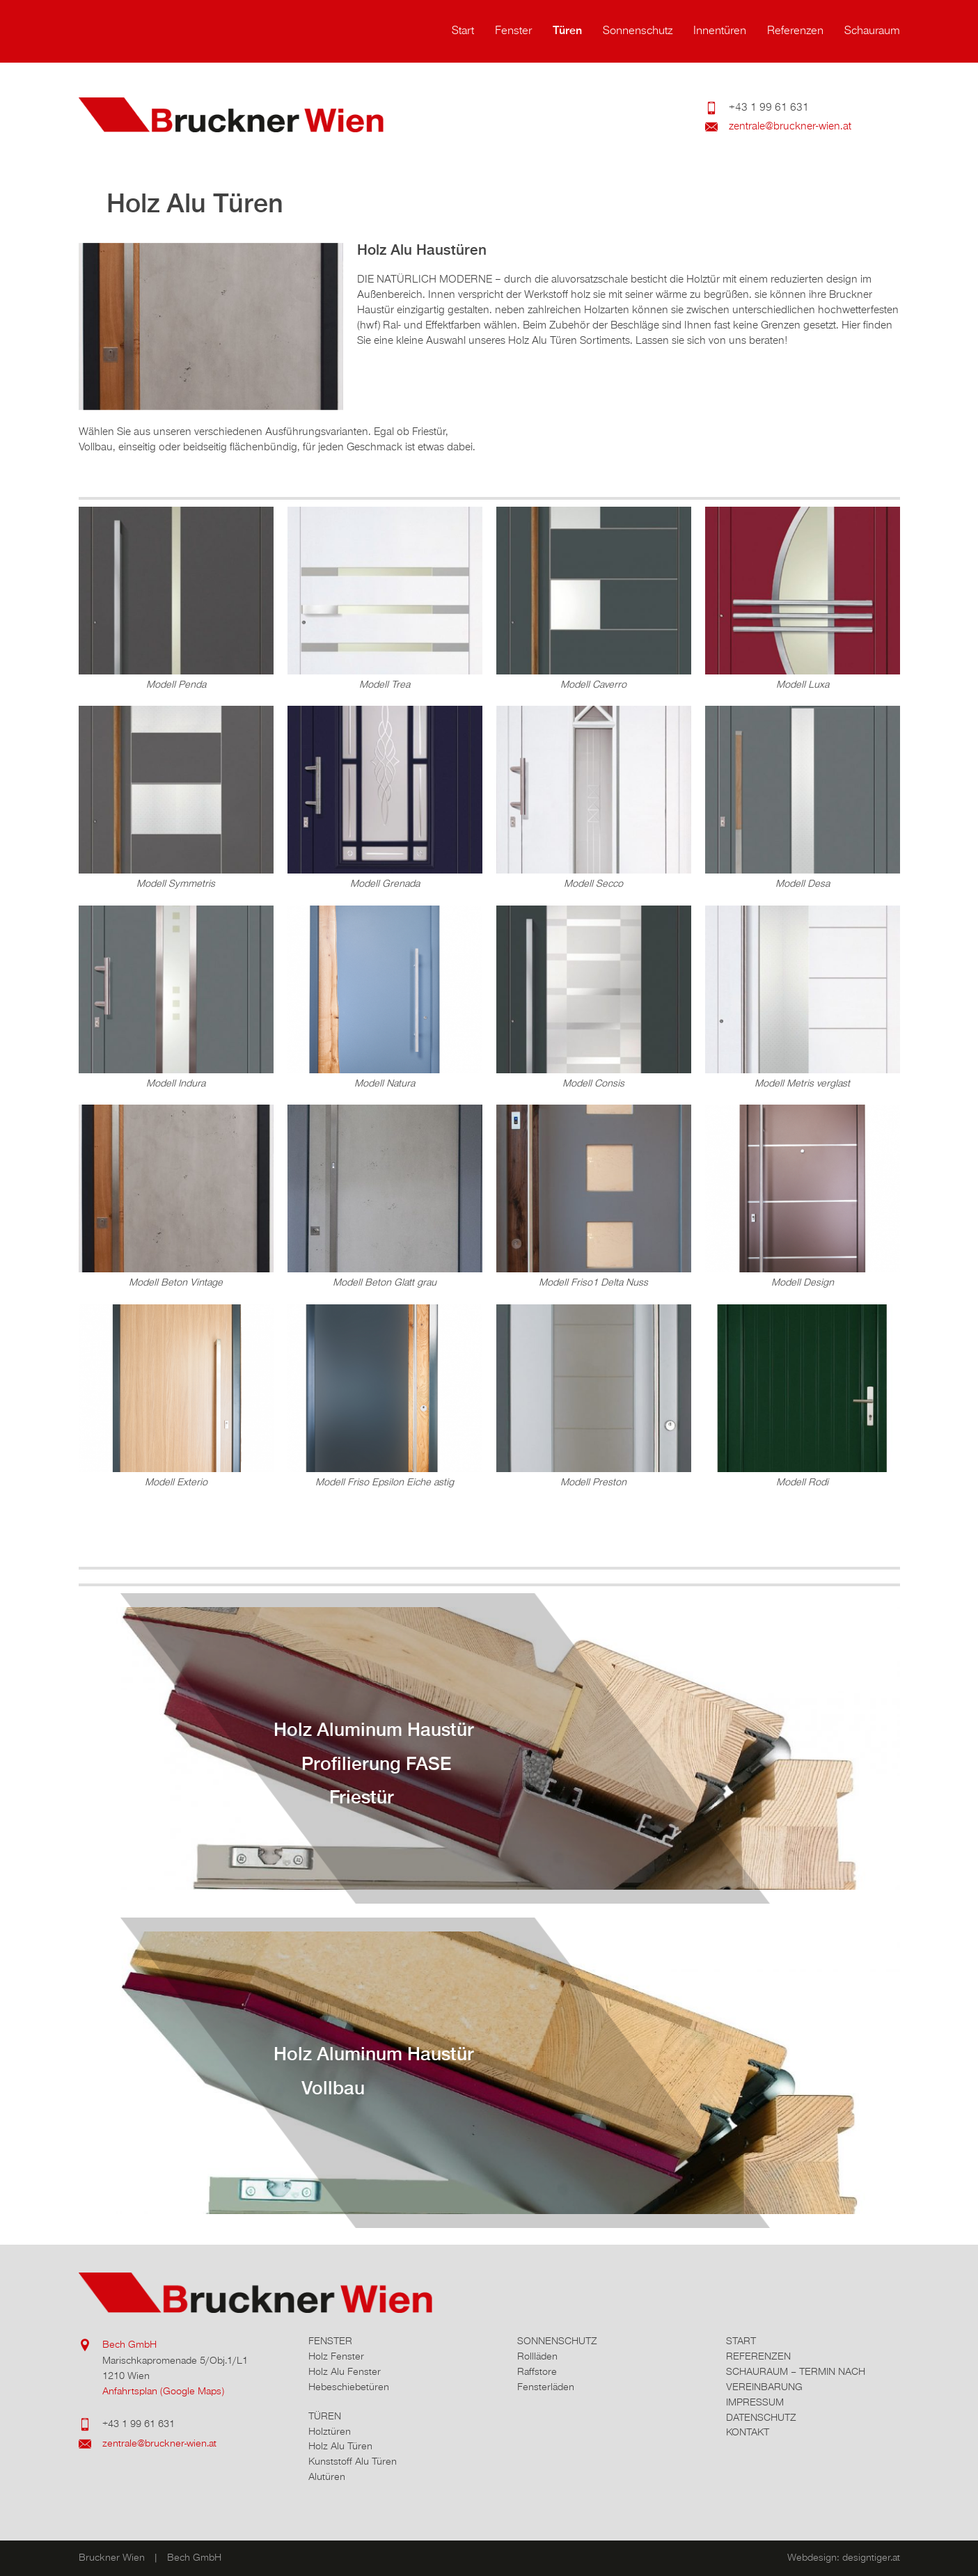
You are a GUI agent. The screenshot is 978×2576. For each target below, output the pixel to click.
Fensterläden (545, 2387)
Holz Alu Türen (340, 2446)
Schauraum (872, 31)
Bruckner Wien (253, 114)
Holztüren (329, 2431)
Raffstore (537, 2371)
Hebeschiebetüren (348, 2387)
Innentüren (719, 31)
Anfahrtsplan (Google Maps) (163, 2391)
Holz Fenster (336, 2356)
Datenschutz (761, 2417)
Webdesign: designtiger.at (843, 2557)
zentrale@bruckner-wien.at (790, 126)
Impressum (755, 2402)
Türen (567, 31)
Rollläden (537, 2356)
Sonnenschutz (637, 31)
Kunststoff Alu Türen (352, 2461)
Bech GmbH (129, 2344)
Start (463, 31)
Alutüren (326, 2477)
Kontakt (747, 2432)
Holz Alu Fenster (344, 2371)
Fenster (513, 31)
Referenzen (795, 31)
